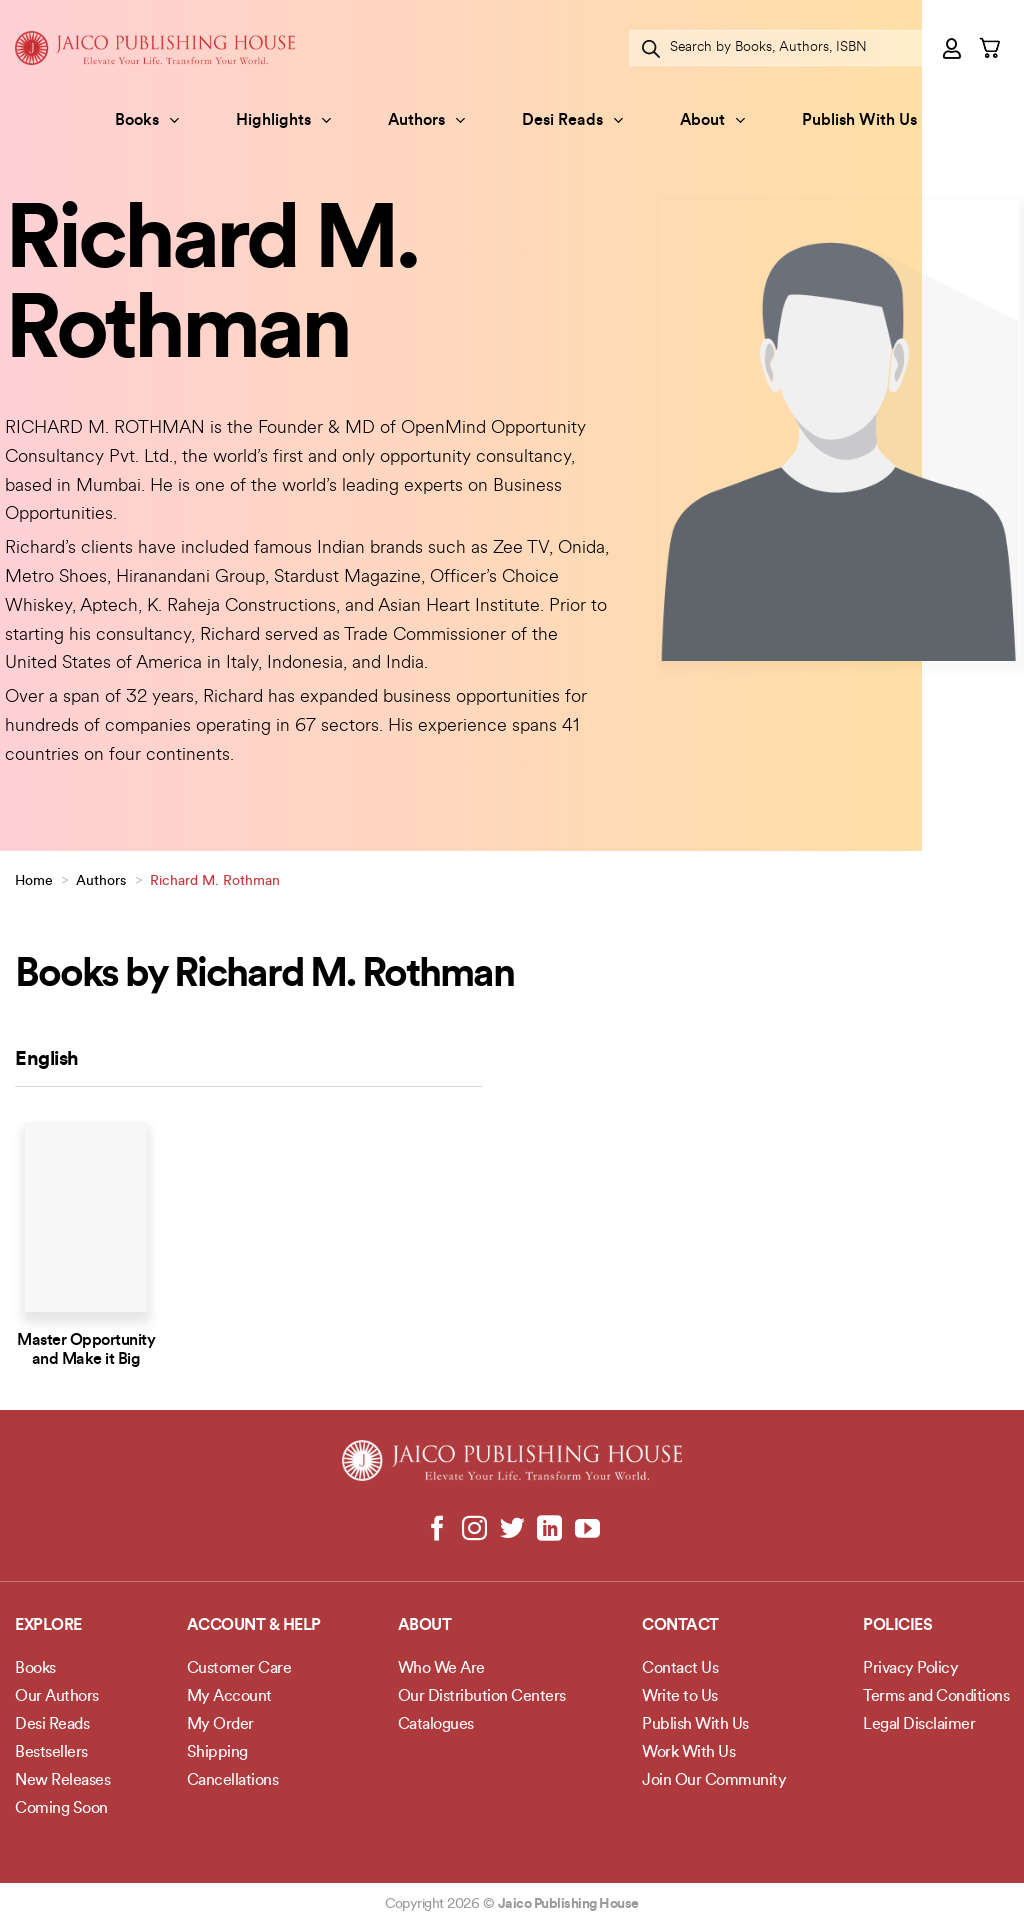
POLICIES (897, 1626)
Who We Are (441, 1669)
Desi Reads (572, 120)
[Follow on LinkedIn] (549, 1530)
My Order (220, 1725)
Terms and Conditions (936, 1697)
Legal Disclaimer (919, 1725)
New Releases (62, 1781)
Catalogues (436, 1725)
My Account (229, 1697)
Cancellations (233, 1781)
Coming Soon (61, 1809)
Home (34, 881)
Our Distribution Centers (482, 1697)
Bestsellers (51, 1753)
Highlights (283, 120)
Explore (48, 1626)
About (712, 120)
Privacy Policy (910, 1669)
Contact (680, 1626)
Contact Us (680, 1669)
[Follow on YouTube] (586, 1530)
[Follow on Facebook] (437, 1530)
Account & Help (254, 1626)
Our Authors (57, 1697)
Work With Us (688, 1753)
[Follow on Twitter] (512, 1530)
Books (147, 120)
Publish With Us (859, 121)
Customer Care (239, 1669)
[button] (953, 48)
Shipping (217, 1753)
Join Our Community (714, 1781)
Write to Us (680, 1697)
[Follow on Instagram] (474, 1530)
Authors (426, 120)
